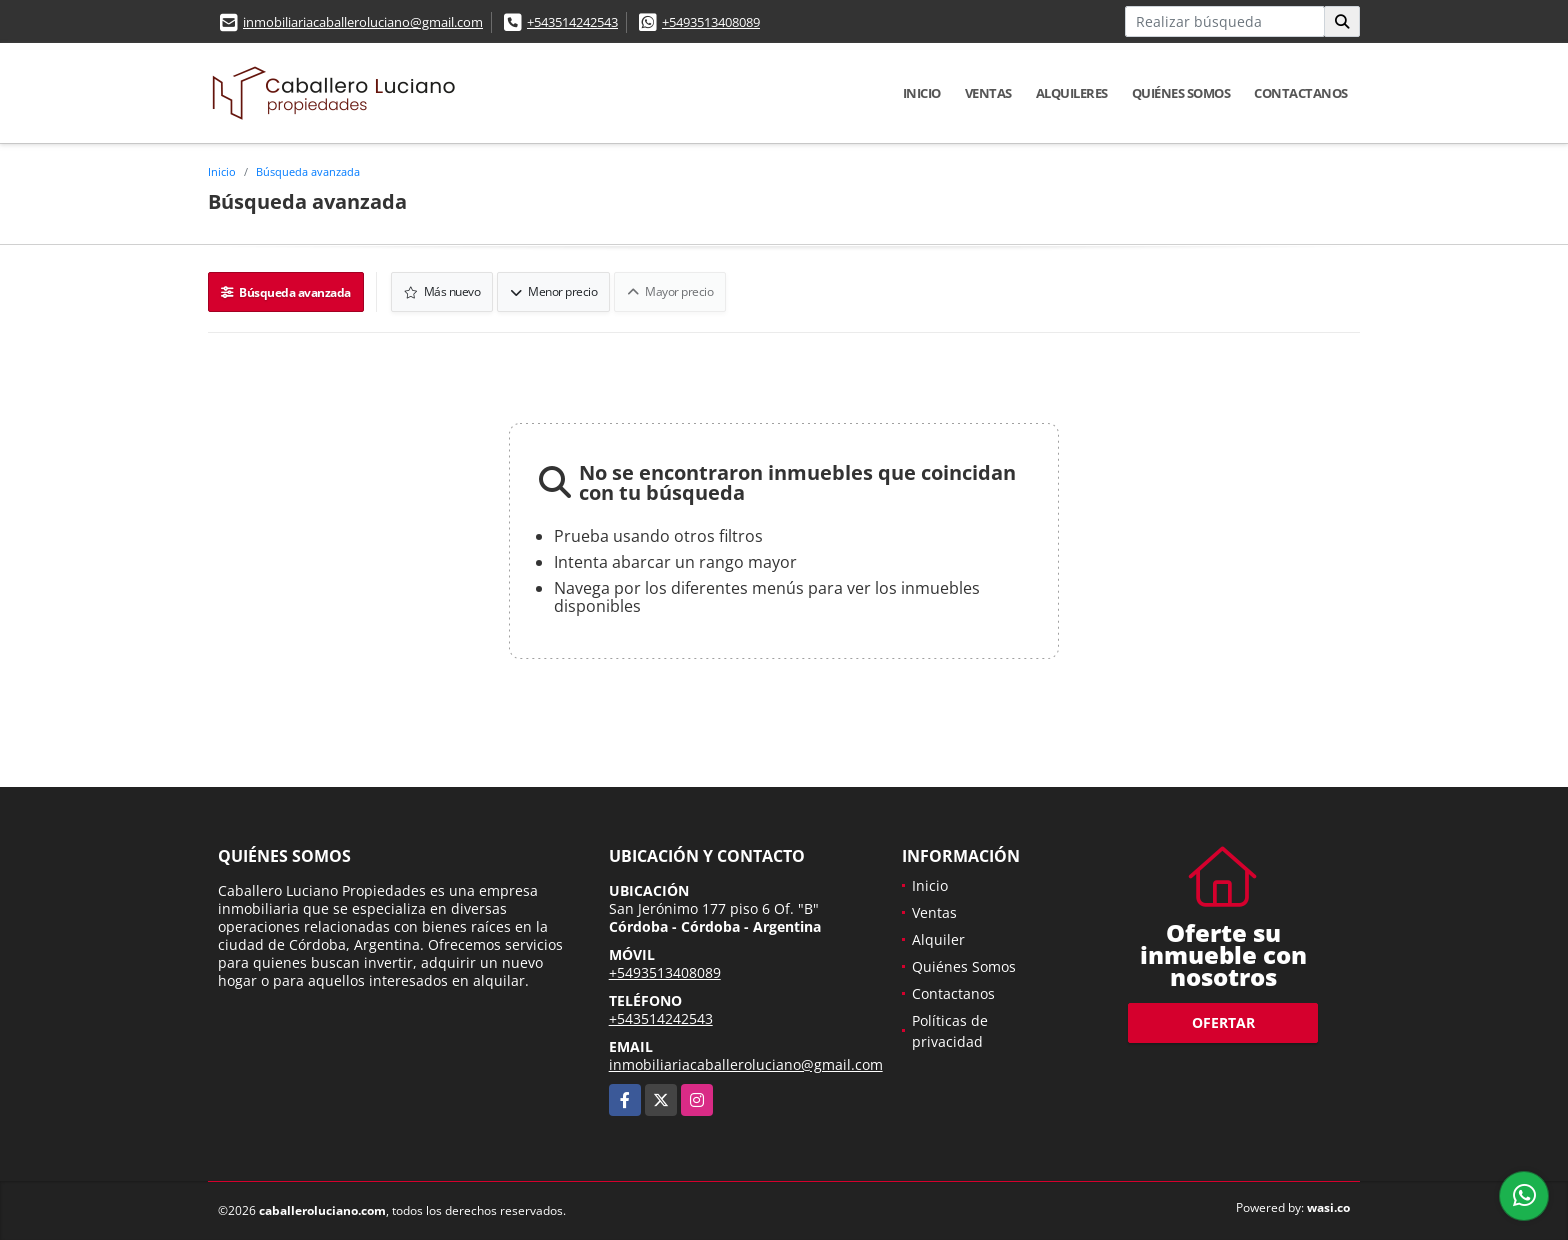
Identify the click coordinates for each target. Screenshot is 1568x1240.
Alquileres (1072, 93)
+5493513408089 (711, 22)
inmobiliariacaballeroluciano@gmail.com (363, 22)
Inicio (922, 93)
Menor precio (553, 291)
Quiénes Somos (1181, 93)
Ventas (988, 93)
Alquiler (938, 939)
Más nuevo (442, 291)
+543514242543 (572, 22)
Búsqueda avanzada (308, 171)
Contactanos (1301, 93)
